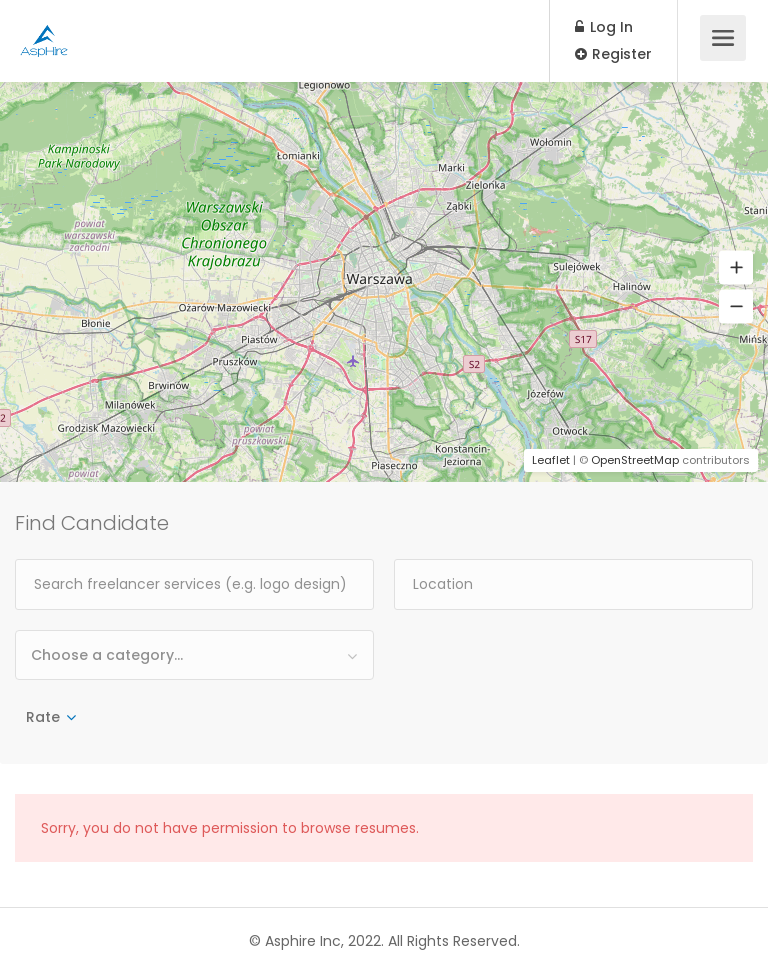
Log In (604, 27)
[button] (736, 268)
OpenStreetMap (635, 460)
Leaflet (551, 460)
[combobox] (194, 655)
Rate (43, 717)
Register (613, 54)
